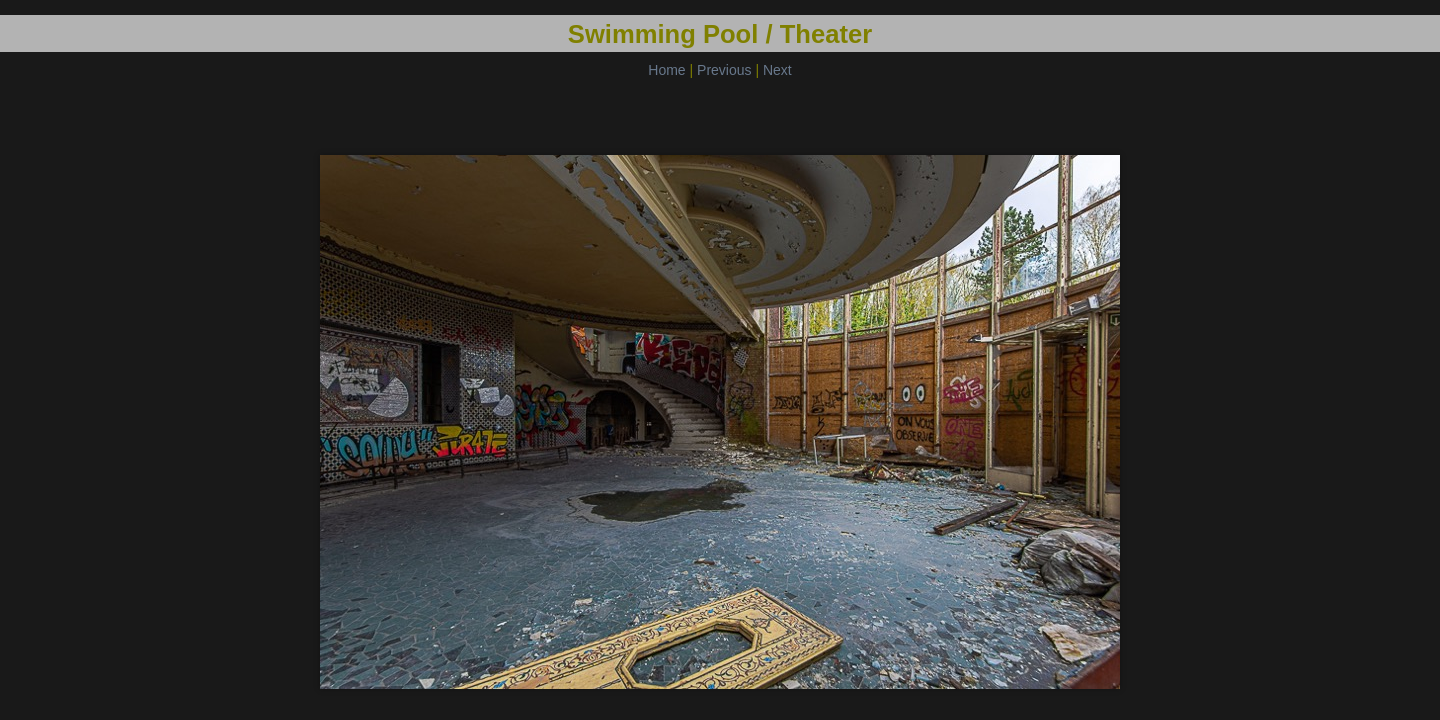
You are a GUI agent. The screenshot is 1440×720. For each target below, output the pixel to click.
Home (666, 70)
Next (777, 70)
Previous (724, 70)
